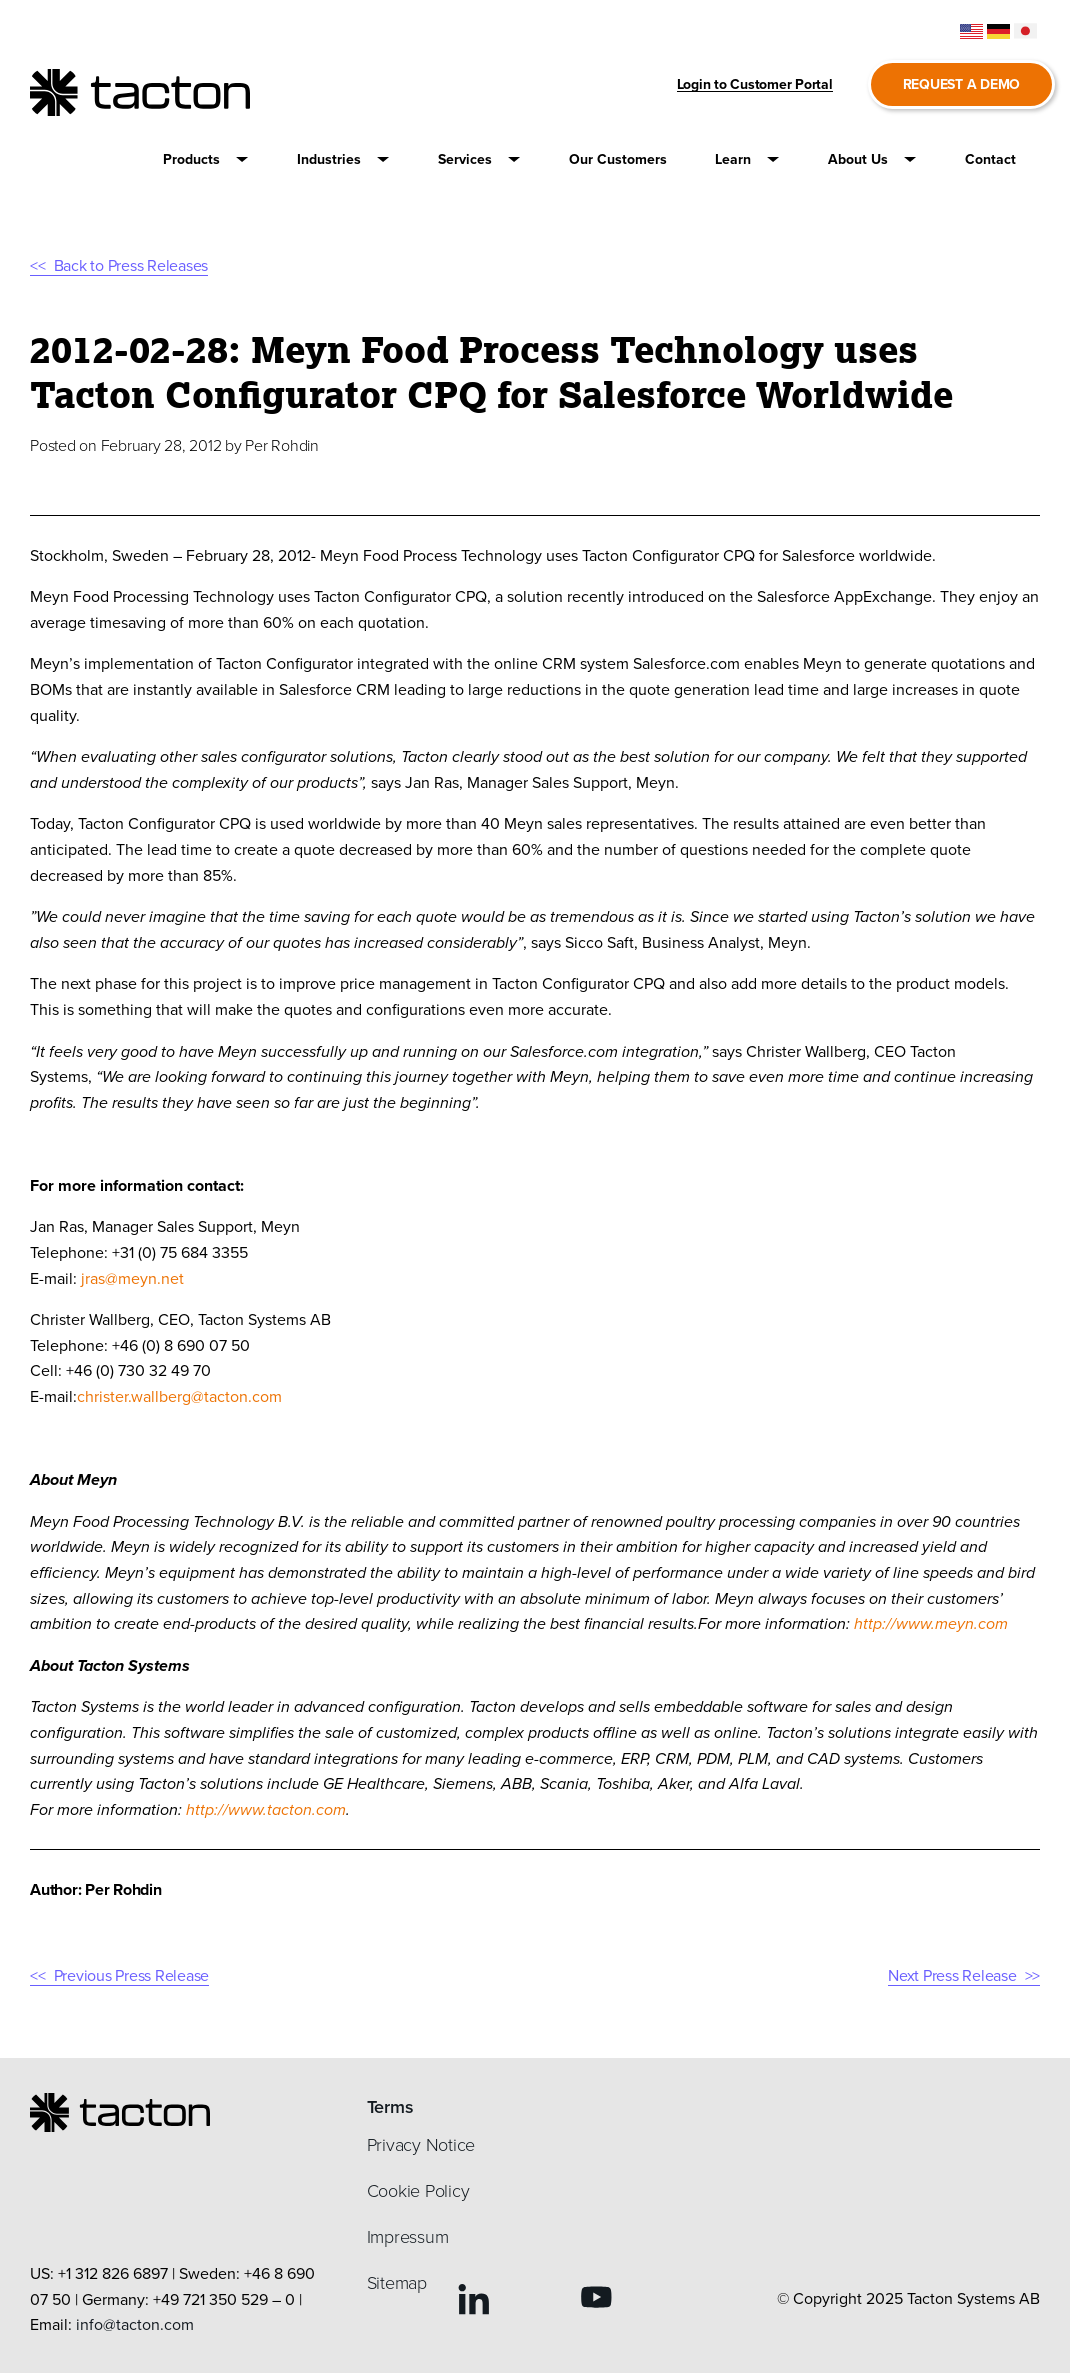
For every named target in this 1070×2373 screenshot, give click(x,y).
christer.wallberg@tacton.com (179, 1396)
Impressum (408, 2237)
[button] (206, 159)
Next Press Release (952, 1975)
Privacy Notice (421, 2145)
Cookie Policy (418, 2191)
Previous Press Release (132, 1975)
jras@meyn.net (132, 1278)
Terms (390, 2106)
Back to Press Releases (131, 265)
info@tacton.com (135, 2324)
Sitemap (397, 2283)
